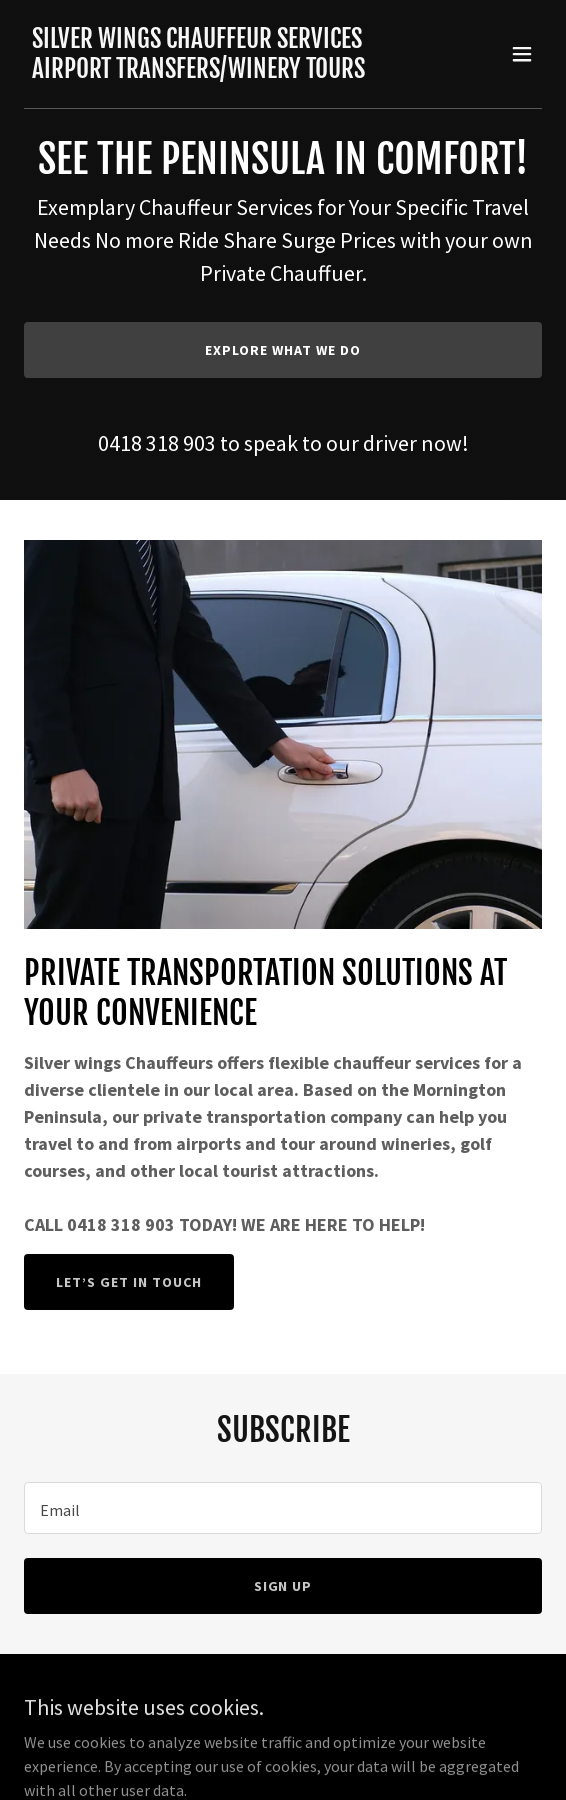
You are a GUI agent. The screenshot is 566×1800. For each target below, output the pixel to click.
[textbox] (283, 1508)
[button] (522, 54)
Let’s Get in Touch (129, 1282)
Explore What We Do (283, 350)
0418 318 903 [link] (157, 443)
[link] (198, 72)
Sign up (283, 1586)
